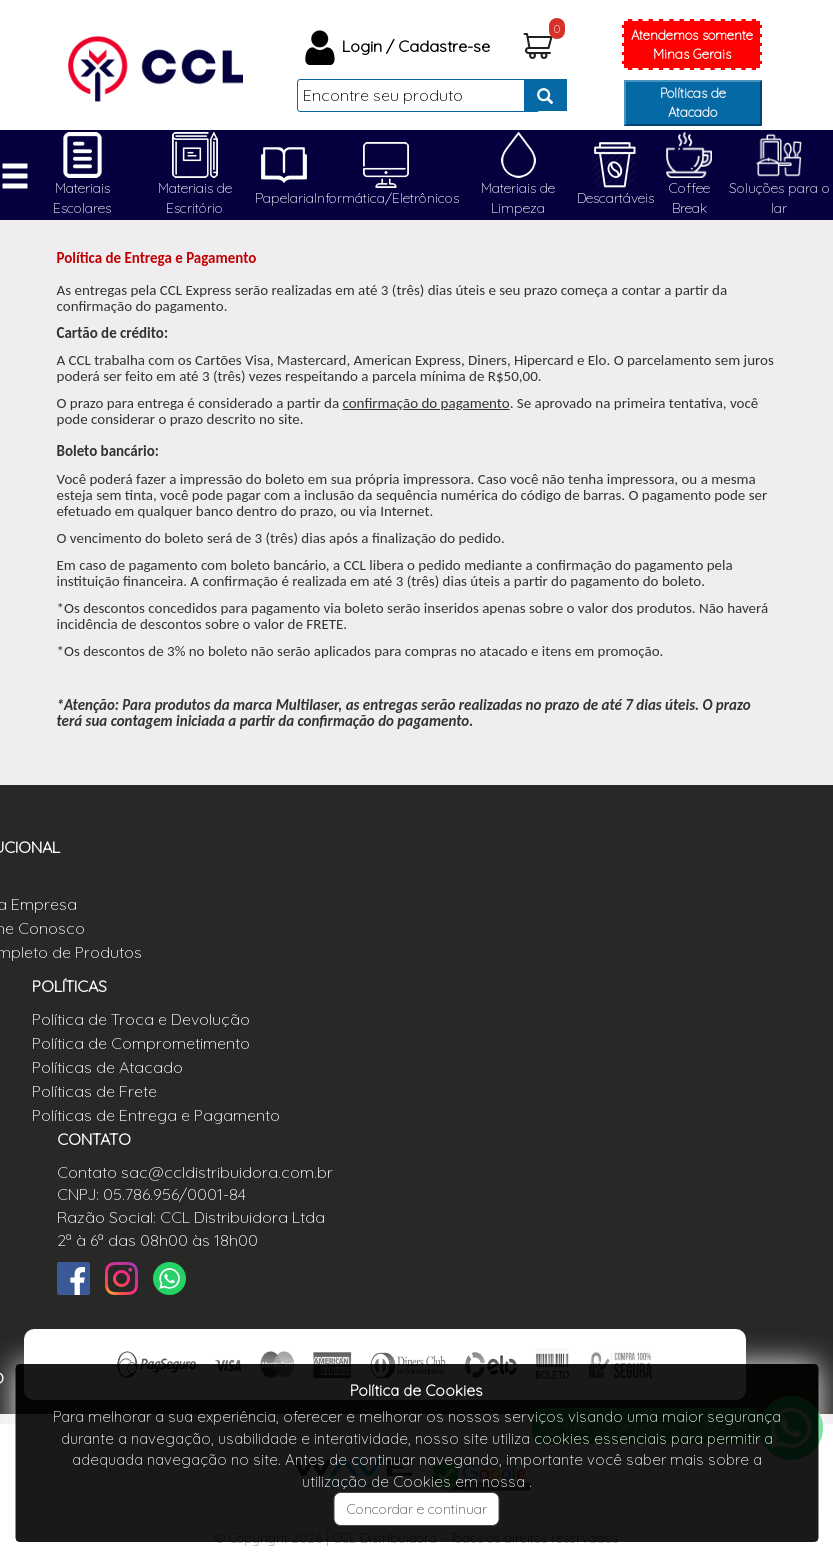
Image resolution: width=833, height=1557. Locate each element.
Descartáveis (615, 198)
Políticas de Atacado (693, 102)
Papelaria (284, 198)
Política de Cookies (416, 1390)
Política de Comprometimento (141, 1043)
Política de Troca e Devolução (141, 1019)
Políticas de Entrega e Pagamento (156, 1115)
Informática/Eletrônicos (386, 198)
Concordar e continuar (417, 1509)
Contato (87, 1172)
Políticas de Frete (94, 1091)
